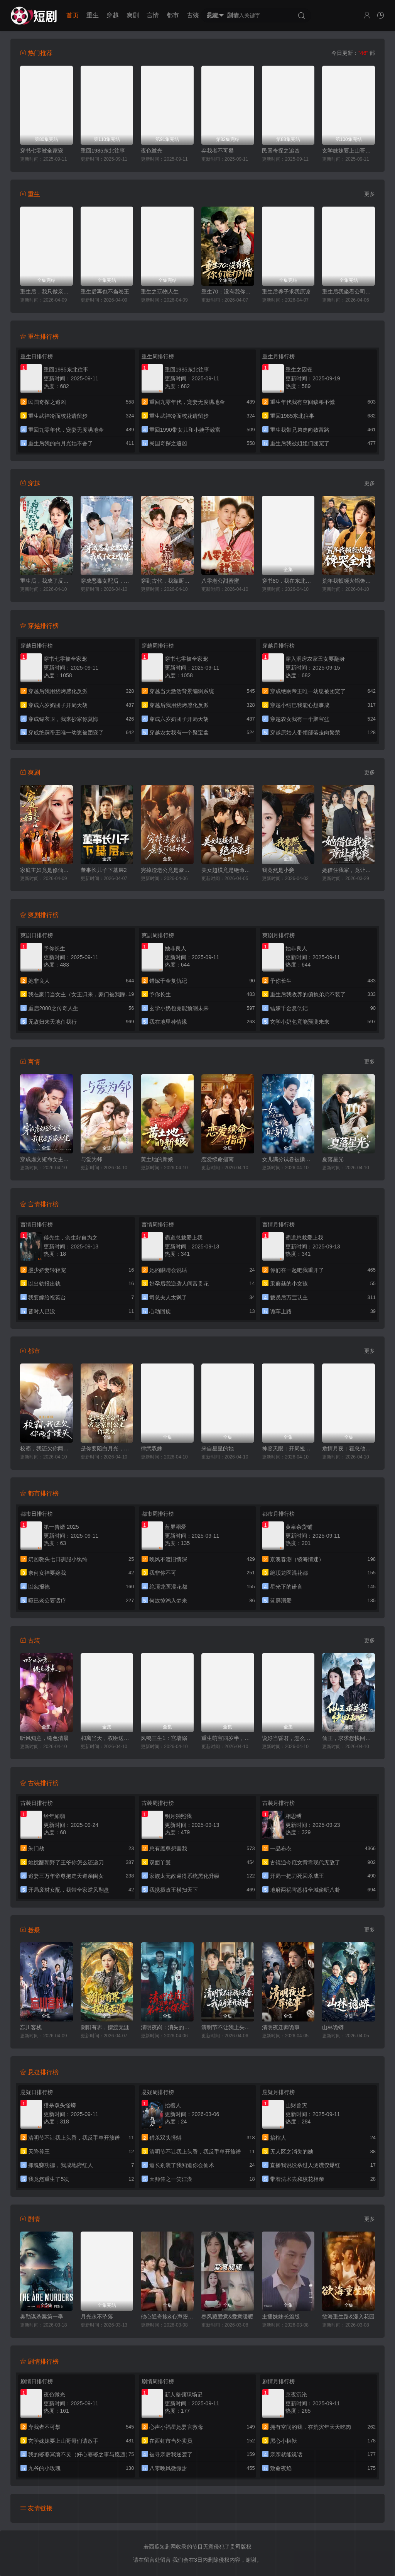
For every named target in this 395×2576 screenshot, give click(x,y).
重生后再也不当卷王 (105, 291)
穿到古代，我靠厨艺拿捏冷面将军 (167, 581)
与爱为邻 (91, 1159)
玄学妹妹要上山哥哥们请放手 (348, 151)
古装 (193, 15)
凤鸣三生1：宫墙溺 (164, 1738)
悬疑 (213, 15)
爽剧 (133, 15)
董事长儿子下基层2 (104, 870)
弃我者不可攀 (217, 151)
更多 (369, 194)
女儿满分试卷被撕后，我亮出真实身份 (288, 1159)
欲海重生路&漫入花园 (348, 2316)
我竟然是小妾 (278, 870)
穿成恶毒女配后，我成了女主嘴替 (107, 581)
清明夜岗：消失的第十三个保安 (167, 2027)
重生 (92, 15)
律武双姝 (151, 1448)
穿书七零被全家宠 (41, 151)
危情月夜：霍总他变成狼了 (348, 1448)
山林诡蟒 (333, 2027)
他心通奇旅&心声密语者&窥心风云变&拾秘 (167, 2316)
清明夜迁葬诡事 (281, 2027)
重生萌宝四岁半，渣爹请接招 (227, 1738)
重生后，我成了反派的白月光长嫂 (46, 581)
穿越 (112, 15)
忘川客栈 (31, 2027)
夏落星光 (333, 1159)
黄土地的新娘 (157, 1159)
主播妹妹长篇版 (281, 2316)
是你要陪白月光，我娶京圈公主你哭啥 (107, 1448)
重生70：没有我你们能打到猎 (227, 291)
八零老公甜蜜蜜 (220, 581)
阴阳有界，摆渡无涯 (105, 2027)
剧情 (233, 15)
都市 (173, 15)
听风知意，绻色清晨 (44, 1738)
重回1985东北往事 (103, 151)
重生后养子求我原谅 (286, 291)
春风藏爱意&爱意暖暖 (227, 2316)
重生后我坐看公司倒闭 (348, 291)
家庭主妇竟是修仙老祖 (46, 870)
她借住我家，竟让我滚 (348, 870)
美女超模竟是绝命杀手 (227, 870)
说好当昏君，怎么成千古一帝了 (288, 1738)
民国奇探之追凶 (281, 151)
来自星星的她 (217, 1448)
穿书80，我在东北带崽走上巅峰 (288, 581)
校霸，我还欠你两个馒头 (46, 1448)
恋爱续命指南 (217, 1159)
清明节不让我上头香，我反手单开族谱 (227, 2027)
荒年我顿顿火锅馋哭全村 (348, 581)
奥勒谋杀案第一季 (41, 2316)
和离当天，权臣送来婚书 (107, 1738)
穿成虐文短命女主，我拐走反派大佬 (46, 1159)
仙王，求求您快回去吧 (348, 1738)
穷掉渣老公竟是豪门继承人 (167, 870)
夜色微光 (151, 151)
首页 (72, 15)
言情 (153, 15)
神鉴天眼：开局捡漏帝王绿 (288, 1448)
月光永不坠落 (97, 2316)
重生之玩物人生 (160, 291)
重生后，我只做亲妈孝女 (46, 291)
